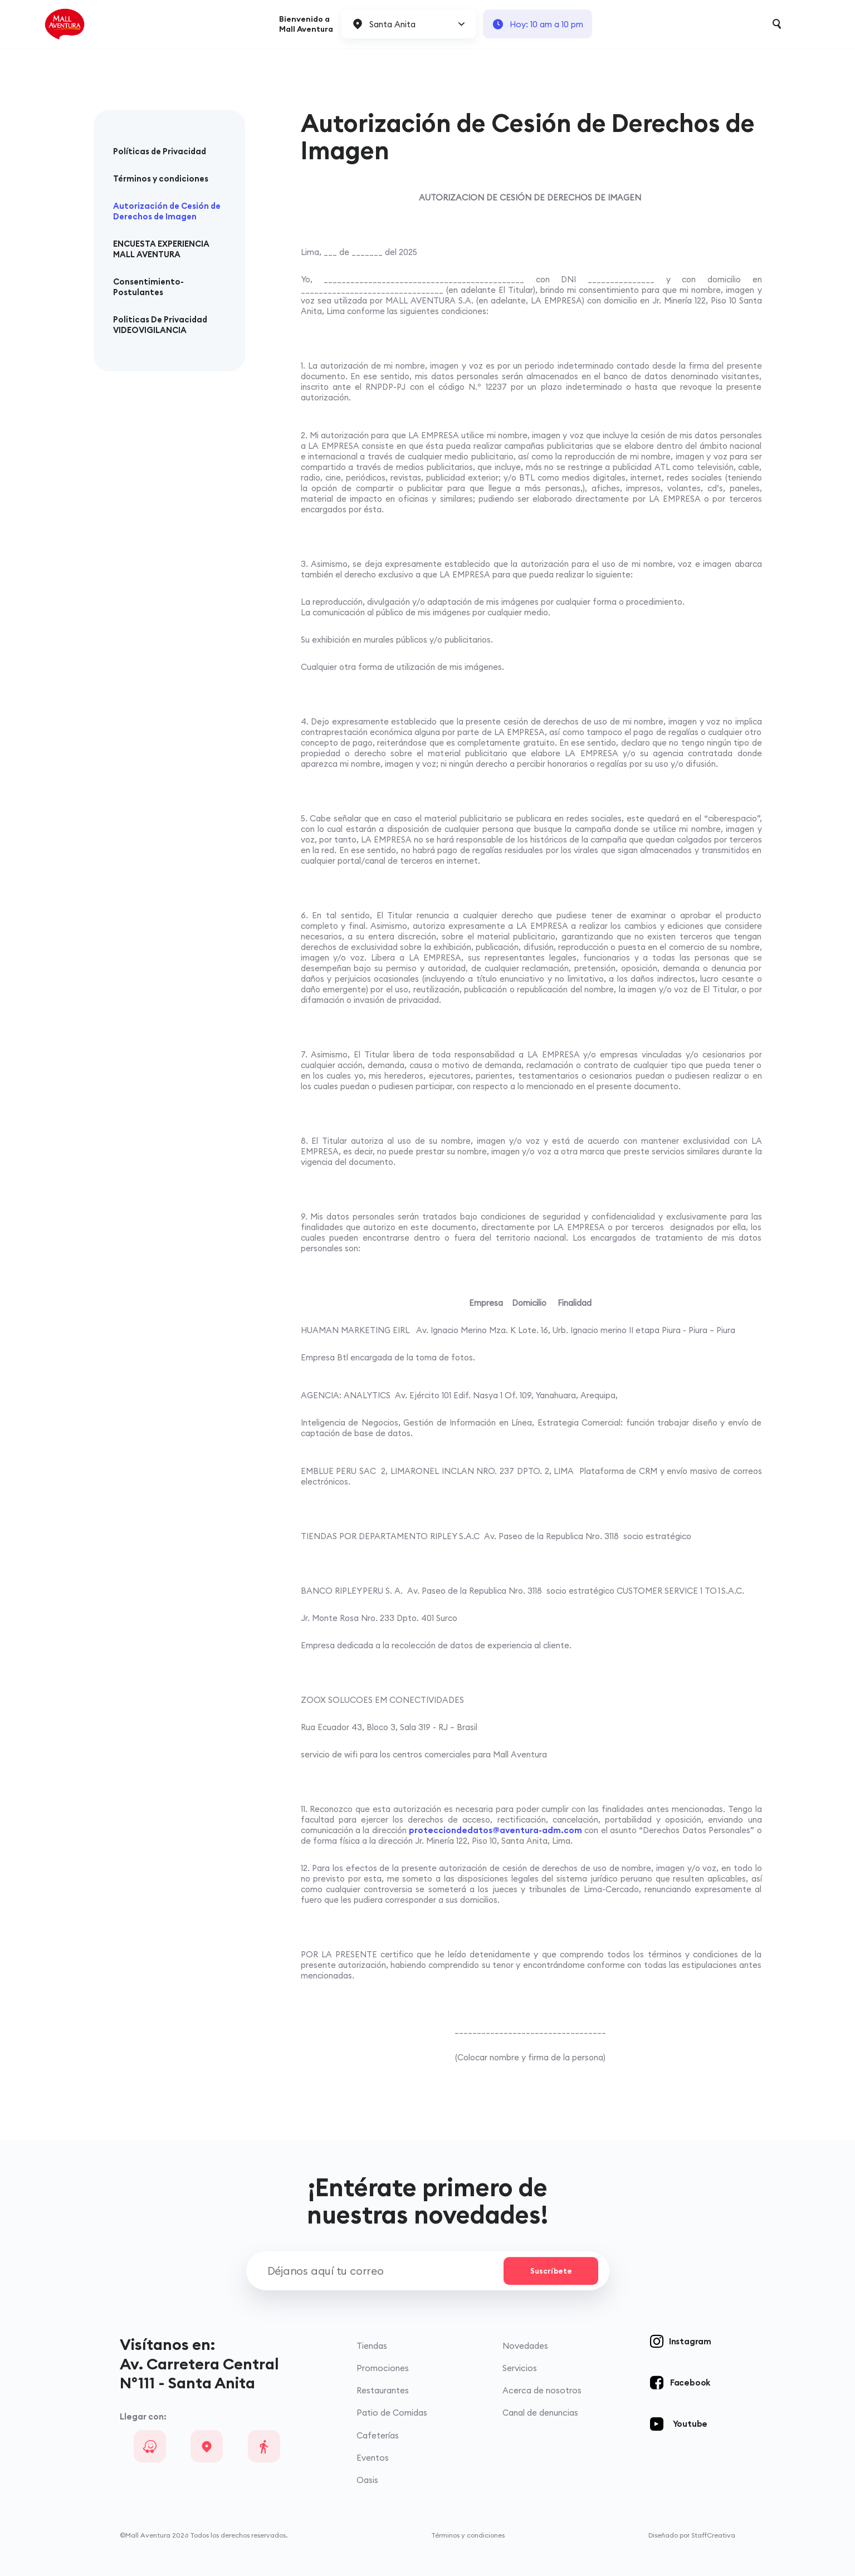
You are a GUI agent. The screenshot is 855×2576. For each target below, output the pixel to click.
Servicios (519, 2369)
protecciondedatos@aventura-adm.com (495, 1830)
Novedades (525, 2347)
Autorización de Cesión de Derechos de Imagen (167, 211)
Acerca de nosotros (542, 2391)
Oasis (367, 2480)
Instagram (690, 2342)
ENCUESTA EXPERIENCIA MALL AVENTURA (161, 248)
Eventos (372, 2458)
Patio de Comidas (391, 2413)
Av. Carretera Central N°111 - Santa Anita (199, 2373)
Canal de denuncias (540, 2413)
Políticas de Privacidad (159, 151)
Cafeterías (377, 2436)
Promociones (382, 2369)
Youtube (690, 2425)
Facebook (690, 2383)
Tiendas (371, 2347)
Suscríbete (550, 2271)
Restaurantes (382, 2391)
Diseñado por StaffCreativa (691, 2535)
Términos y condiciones (160, 178)
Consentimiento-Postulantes (148, 286)
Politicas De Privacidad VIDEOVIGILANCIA (160, 324)
